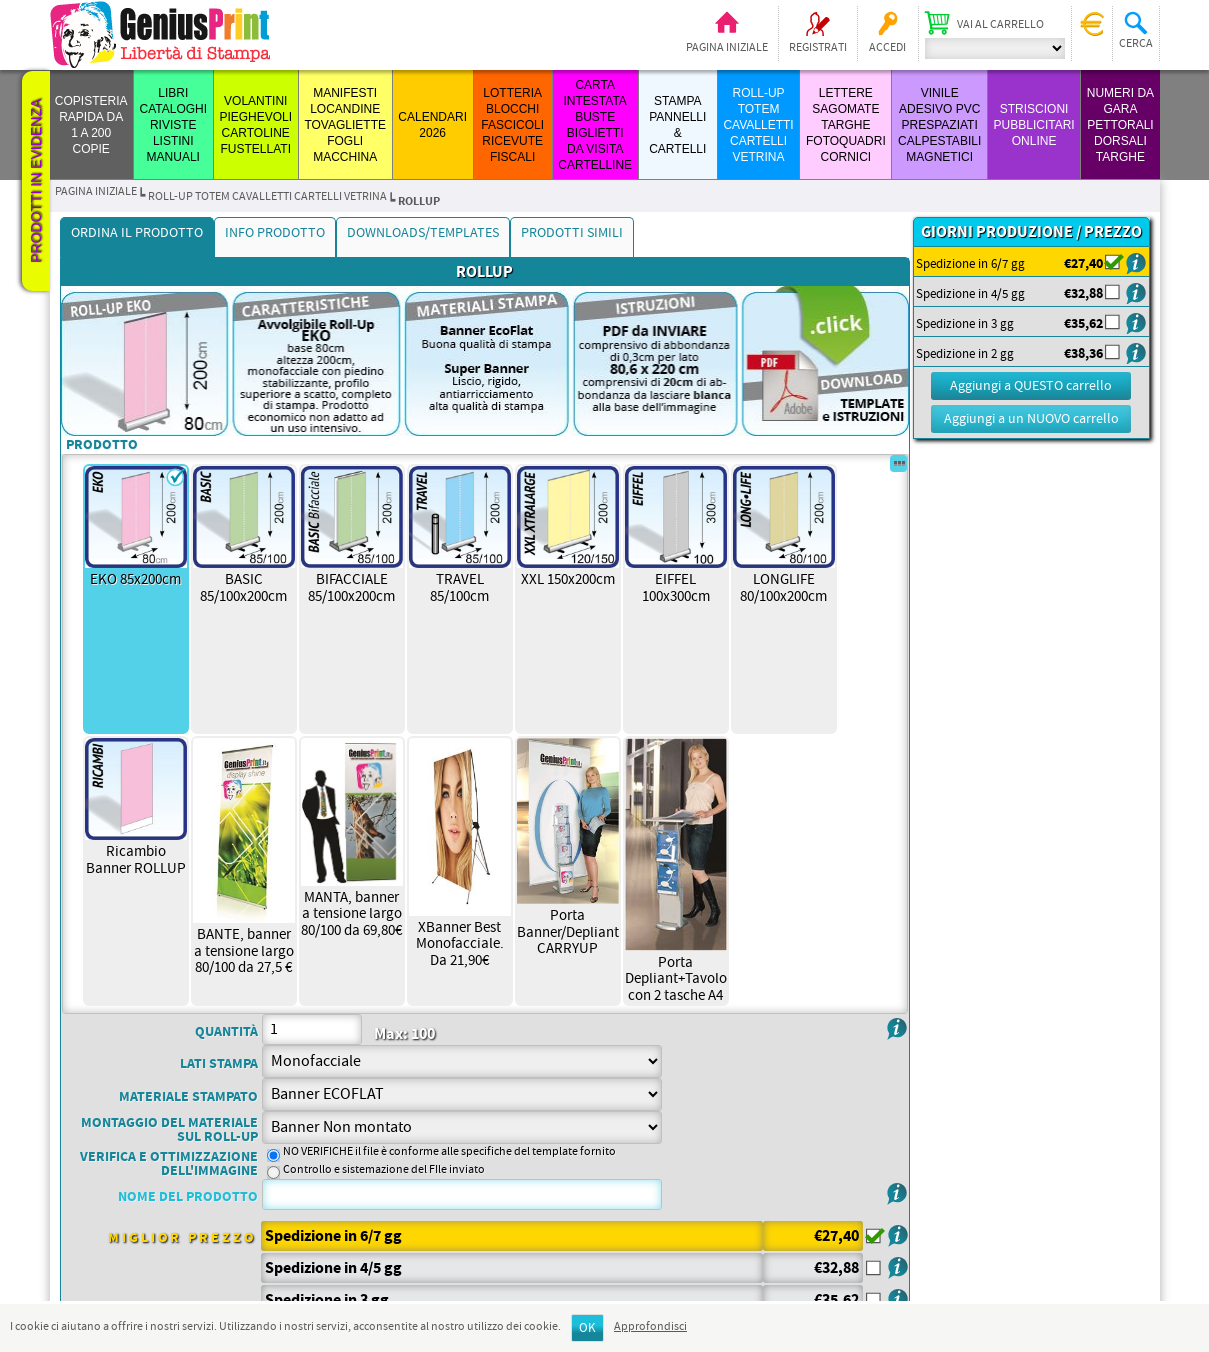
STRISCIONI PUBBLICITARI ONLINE (1034, 125)
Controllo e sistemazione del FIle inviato (384, 1170)
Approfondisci (650, 1327)
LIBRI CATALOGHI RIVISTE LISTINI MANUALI (174, 125)
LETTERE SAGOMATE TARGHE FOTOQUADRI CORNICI (846, 125)
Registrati (818, 48)
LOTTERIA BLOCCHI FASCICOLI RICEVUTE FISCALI (512, 125)
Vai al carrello (1000, 25)
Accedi (887, 48)
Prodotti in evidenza (36, 181)
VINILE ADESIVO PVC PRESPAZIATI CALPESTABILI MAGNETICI (939, 125)
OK (587, 1328)
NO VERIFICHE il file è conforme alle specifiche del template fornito (449, 1152)
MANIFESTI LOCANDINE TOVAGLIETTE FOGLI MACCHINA (345, 125)
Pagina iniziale (727, 48)
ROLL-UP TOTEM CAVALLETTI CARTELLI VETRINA (758, 125)
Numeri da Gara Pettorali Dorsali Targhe (1120, 125)
